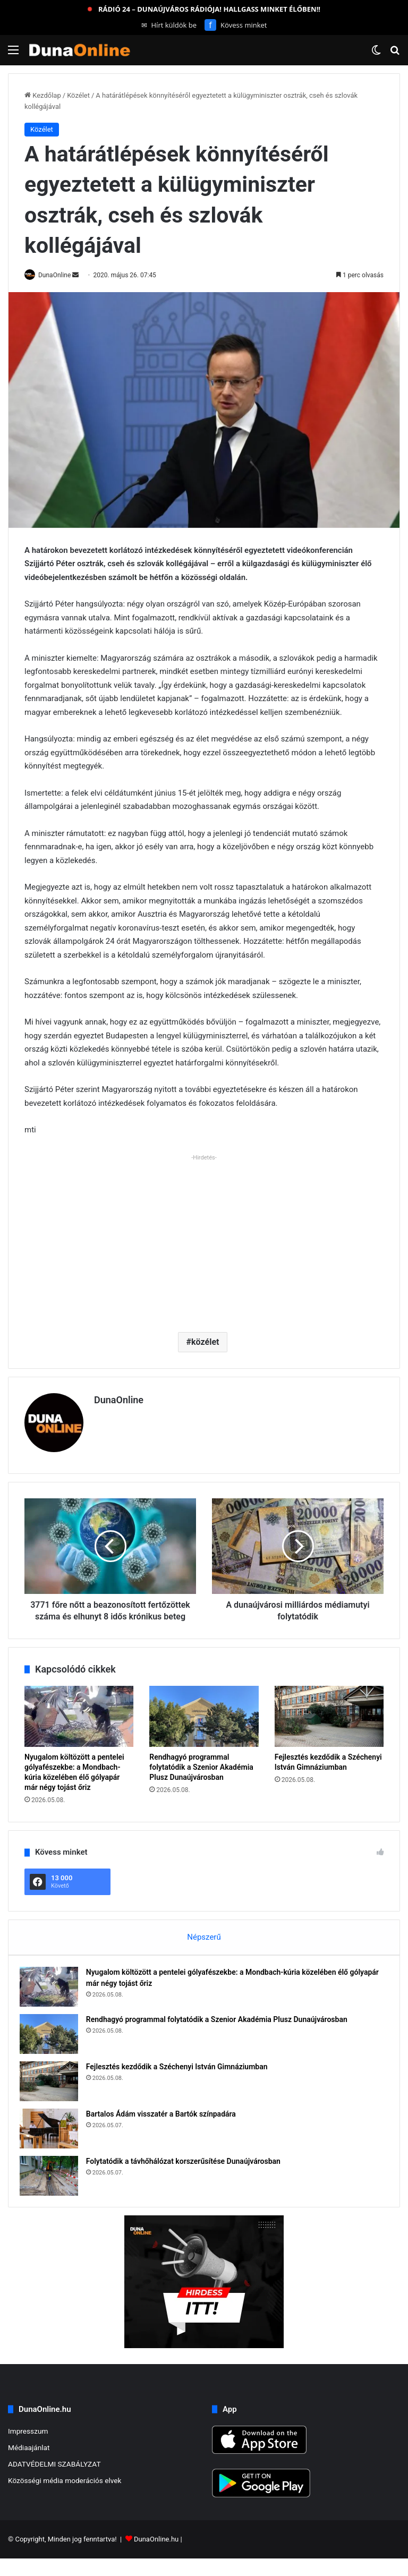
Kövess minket (236, 25)
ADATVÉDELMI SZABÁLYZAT (54, 2481)
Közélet (78, 95)
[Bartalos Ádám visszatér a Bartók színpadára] (53, 2141)
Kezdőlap (42, 95)
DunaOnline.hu (156, 2557)
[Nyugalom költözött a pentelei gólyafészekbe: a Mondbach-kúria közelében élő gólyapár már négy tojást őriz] (78, 1723)
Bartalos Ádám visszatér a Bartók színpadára (166, 2126)
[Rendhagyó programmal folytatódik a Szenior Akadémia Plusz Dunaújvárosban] (203, 1723)
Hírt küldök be (169, 25)
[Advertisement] (204, 1239)
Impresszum (28, 2448)
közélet (205, 1342)
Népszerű (203, 1944)
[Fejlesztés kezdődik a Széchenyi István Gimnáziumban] (329, 1723)
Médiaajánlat (28, 2464)
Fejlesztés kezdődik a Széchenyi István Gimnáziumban (182, 2079)
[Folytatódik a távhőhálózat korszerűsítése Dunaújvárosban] (53, 2188)
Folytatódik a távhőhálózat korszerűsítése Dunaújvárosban (188, 2173)
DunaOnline (60, 275)
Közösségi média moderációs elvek (65, 2497)
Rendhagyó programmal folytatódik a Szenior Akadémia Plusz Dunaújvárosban (201, 1774)
